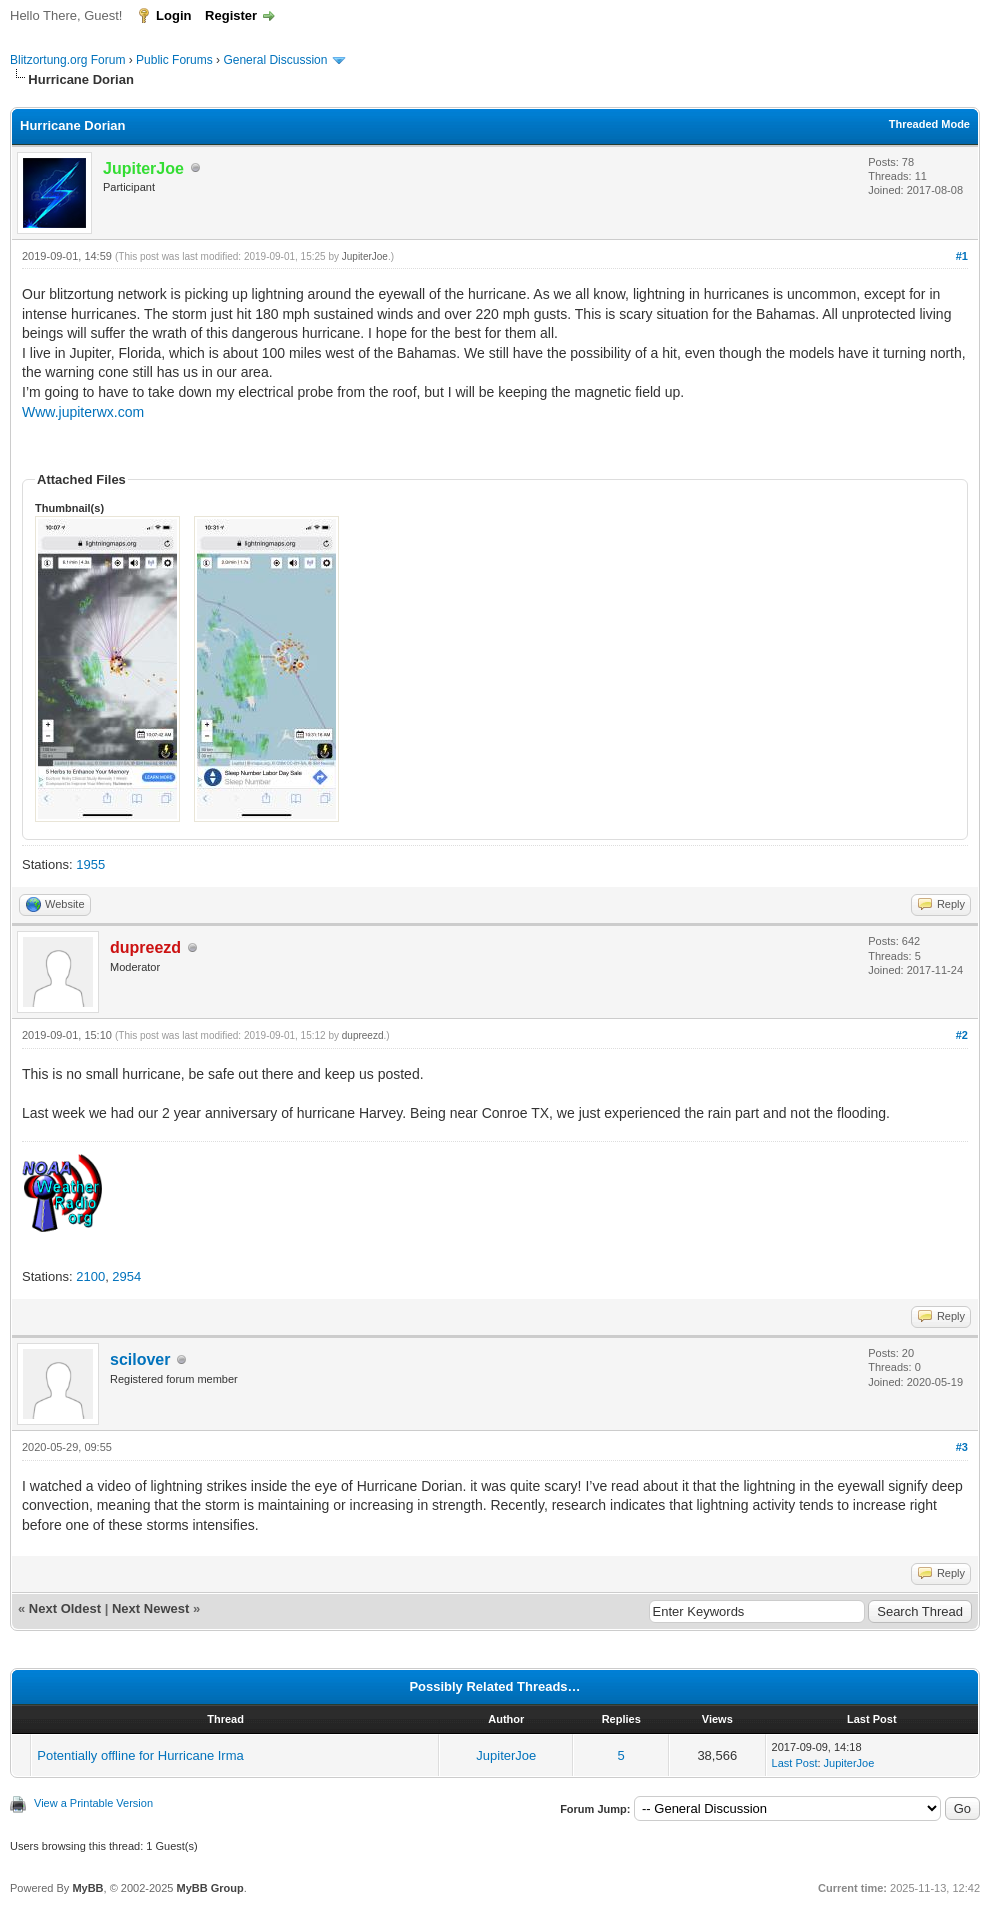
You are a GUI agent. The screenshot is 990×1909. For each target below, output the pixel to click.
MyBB (87, 1888)
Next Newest (150, 1608)
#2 (962, 1035)
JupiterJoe (365, 256)
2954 (126, 1276)
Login (173, 15)
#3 (962, 1447)
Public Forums (174, 60)
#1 (962, 256)
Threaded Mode (929, 124)
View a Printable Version (93, 1803)
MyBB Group (209, 1888)
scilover (140, 1359)
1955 (90, 864)
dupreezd (363, 1035)
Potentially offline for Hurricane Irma (140, 1755)
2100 (90, 1276)
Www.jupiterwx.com (83, 412)
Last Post (795, 1763)
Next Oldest (65, 1608)
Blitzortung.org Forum (67, 60)
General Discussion (275, 60)
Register (231, 15)
